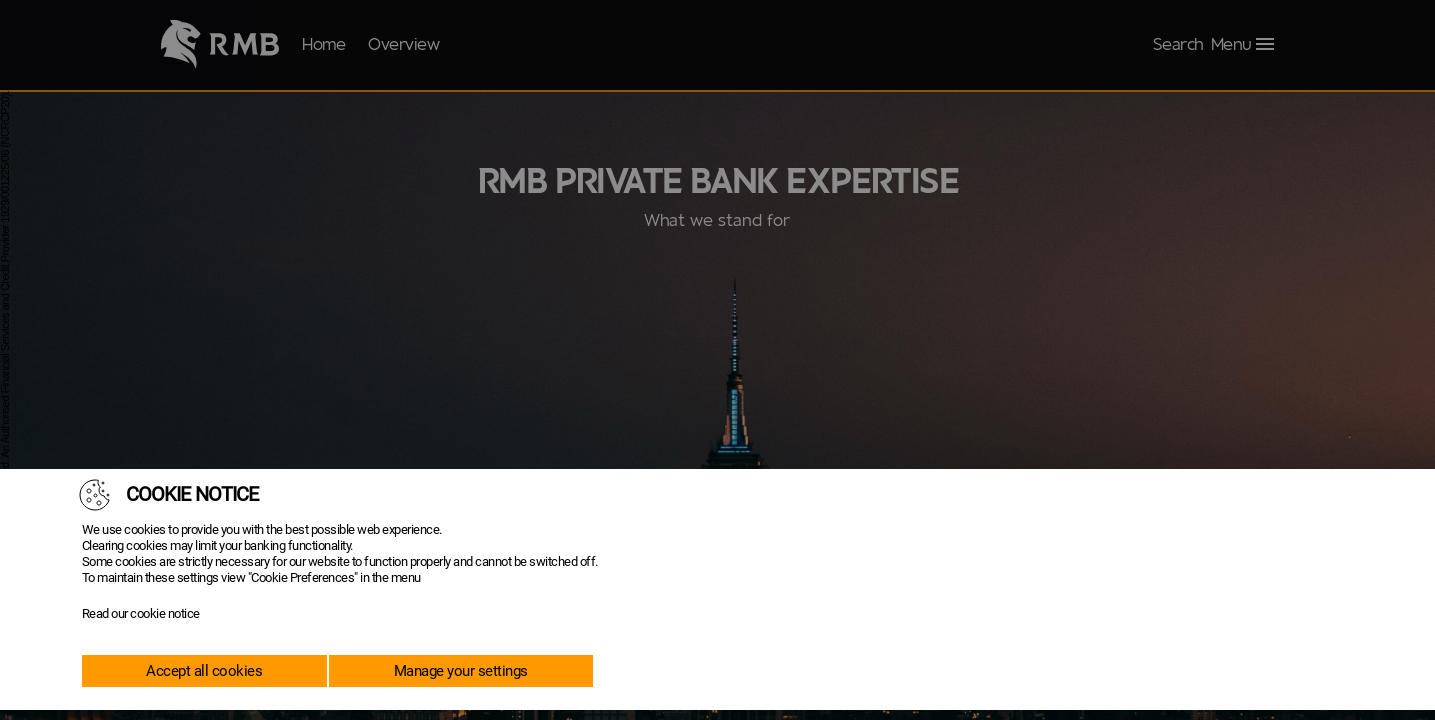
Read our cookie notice (141, 613)
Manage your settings (461, 671)
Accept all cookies (204, 671)
